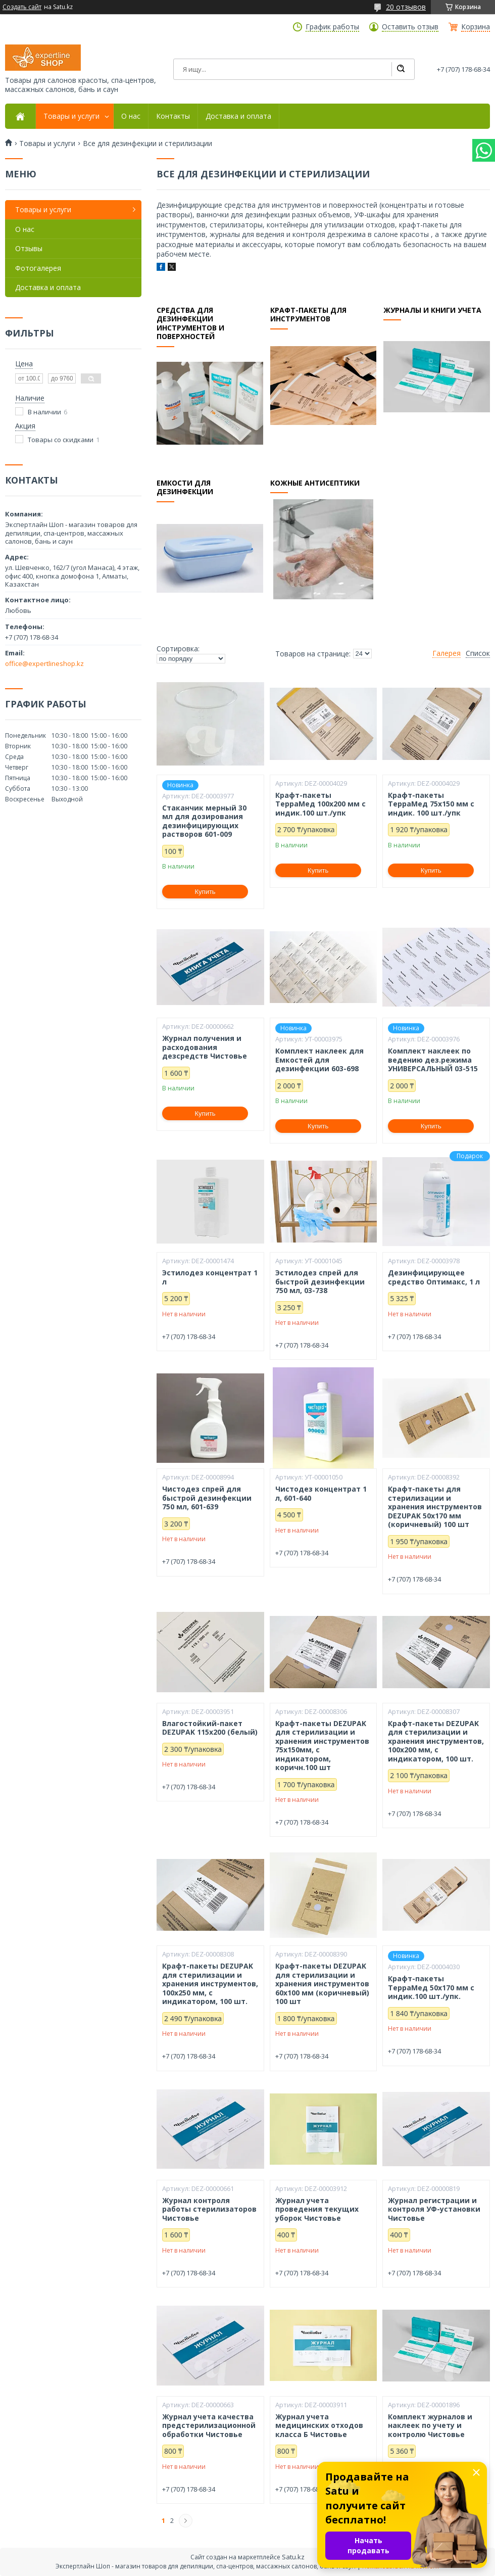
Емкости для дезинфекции (185, 487)
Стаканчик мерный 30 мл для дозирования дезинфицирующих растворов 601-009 (204, 821)
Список (478, 653)
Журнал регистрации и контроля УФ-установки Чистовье (434, 2209)
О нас (130, 116)
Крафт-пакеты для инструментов (308, 314)
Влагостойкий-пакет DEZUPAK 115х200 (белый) (210, 1728)
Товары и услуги (71, 116)
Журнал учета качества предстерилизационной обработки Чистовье (209, 2425)
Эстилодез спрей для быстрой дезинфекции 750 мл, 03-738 (320, 1281)
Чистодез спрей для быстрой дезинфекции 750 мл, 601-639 (207, 1498)
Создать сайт (22, 7)
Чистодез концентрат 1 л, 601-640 (321, 1493)
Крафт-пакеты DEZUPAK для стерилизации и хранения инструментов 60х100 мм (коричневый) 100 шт (322, 1984)
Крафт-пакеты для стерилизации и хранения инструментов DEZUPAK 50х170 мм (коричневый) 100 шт (435, 1507)
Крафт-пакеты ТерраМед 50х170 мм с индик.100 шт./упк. (431, 1987)
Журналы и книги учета (432, 310)
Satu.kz (293, 2556)
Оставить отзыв (410, 26)
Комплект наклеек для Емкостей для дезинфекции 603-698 (319, 1059)
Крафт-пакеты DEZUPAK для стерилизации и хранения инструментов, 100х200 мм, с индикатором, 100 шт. (436, 1741)
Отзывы (28, 248)
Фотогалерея (38, 268)
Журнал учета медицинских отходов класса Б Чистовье (319, 2425)
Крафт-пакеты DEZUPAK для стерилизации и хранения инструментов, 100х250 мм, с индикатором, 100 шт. (210, 1984)
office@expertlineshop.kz (44, 663)
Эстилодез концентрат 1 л (210, 1277)
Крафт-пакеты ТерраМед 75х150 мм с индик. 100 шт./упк (431, 804)
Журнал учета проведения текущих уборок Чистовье (317, 2209)
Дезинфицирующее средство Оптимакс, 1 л (434, 1277)
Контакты (173, 116)
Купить (205, 891)
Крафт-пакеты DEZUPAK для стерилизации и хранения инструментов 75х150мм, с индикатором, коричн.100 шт (322, 1745)
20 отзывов (406, 7)
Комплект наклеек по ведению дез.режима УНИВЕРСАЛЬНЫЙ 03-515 (433, 1059)
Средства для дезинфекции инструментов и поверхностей (190, 323)
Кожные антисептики (315, 483)
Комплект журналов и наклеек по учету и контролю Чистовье (430, 2425)
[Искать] (400, 69)
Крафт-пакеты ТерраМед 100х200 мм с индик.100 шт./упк (320, 804)
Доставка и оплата (238, 116)
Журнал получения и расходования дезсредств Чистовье (204, 1047)
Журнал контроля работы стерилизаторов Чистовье (209, 2209)
